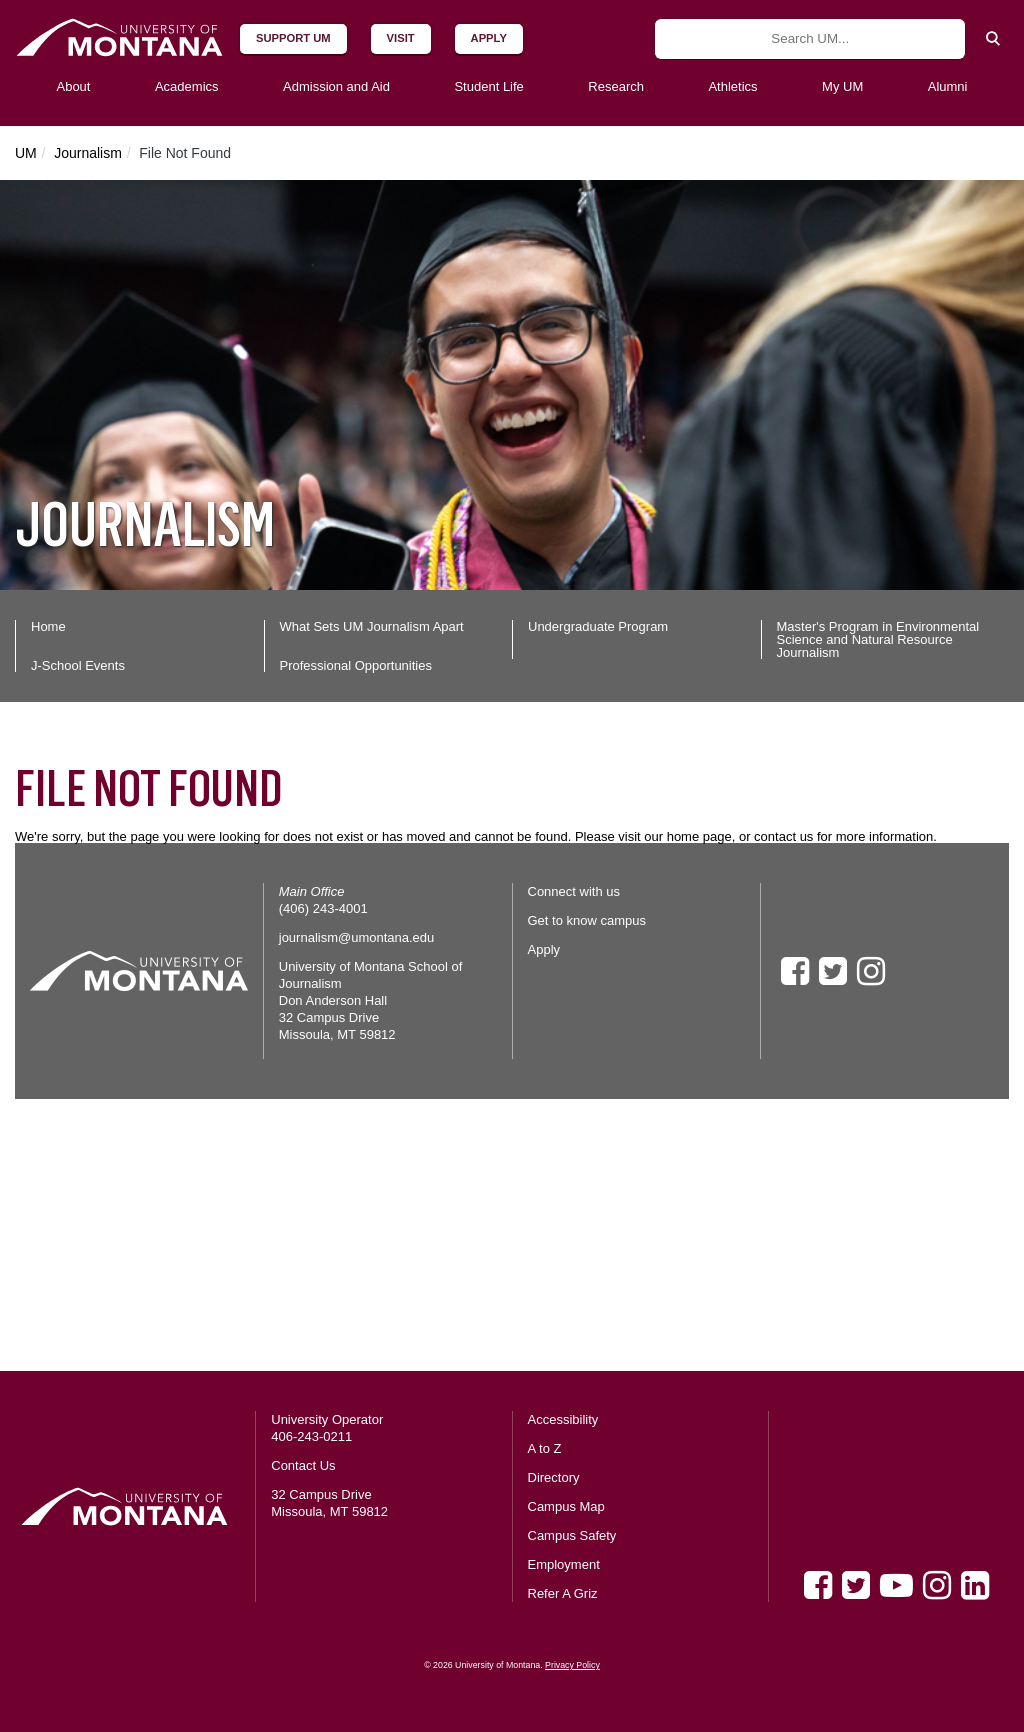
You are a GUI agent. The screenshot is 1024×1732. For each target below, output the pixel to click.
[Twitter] (856, 1585)
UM (26, 153)
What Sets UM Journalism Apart (372, 626)
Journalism (88, 153)
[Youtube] (896, 1585)
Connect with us (574, 891)
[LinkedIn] (975, 1585)
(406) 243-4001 (323, 908)
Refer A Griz (563, 1593)
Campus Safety (572, 1535)
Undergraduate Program (598, 626)
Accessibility (563, 1419)
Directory (554, 1477)
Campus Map (566, 1506)
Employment (564, 1564)
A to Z (545, 1448)
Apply (544, 949)
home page (699, 836)
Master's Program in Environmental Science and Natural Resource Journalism (878, 639)
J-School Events (78, 665)
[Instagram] (937, 1585)
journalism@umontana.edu (357, 937)
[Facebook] (818, 1585)
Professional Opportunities (356, 665)
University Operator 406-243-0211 (327, 1428)
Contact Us (303, 1465)
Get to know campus (587, 920)
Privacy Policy (572, 1665)
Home (48, 626)
